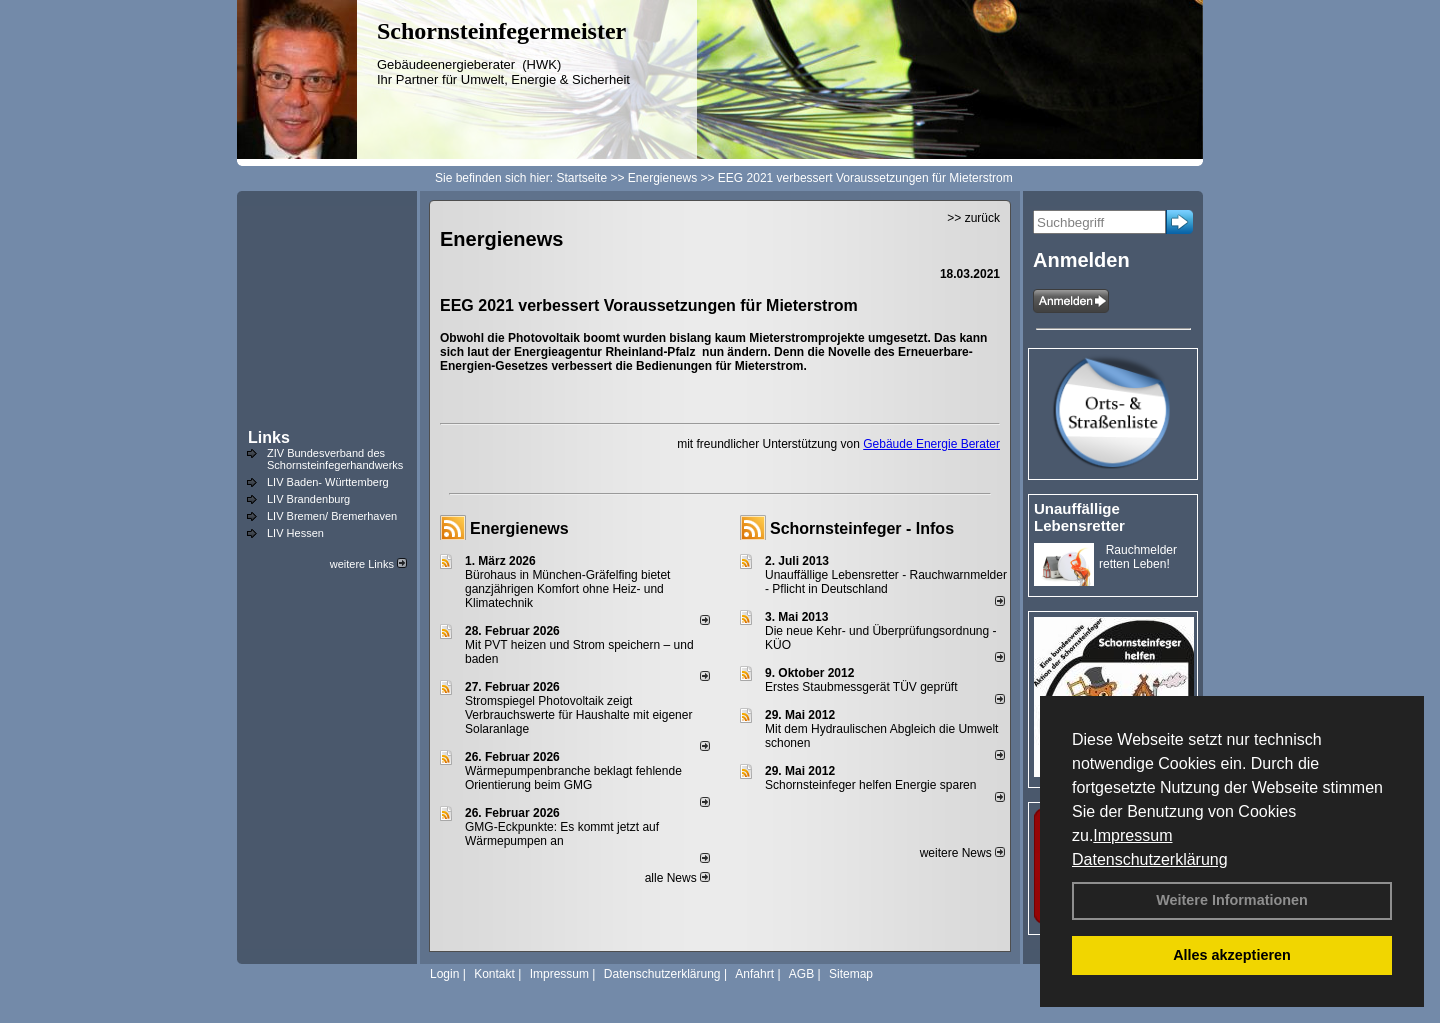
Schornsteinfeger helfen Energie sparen (870, 785)
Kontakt (494, 974)
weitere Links (368, 564)
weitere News (962, 853)
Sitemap (851, 974)
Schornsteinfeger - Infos (862, 528)
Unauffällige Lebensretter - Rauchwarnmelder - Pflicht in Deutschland (886, 582)
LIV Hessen (295, 533)
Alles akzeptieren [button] (1232, 955)
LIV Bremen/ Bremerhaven (332, 516)
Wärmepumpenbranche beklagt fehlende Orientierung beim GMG (573, 778)
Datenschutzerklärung (1150, 859)
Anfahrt (754, 974)
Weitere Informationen (1232, 900)
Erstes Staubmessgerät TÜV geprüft (861, 687)
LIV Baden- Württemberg (328, 482)
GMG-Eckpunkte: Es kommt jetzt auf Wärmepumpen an (562, 834)
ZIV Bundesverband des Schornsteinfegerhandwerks (335, 459)
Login (444, 974)
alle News (677, 878)
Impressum (1132, 835)
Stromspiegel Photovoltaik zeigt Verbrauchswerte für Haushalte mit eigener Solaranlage (578, 715)
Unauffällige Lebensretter (1079, 517)
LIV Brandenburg (308, 499)
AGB (801, 974)
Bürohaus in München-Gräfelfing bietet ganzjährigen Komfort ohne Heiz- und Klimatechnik (567, 589)
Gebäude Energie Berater (931, 444)
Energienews (519, 528)
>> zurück (973, 218)
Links (269, 437)
